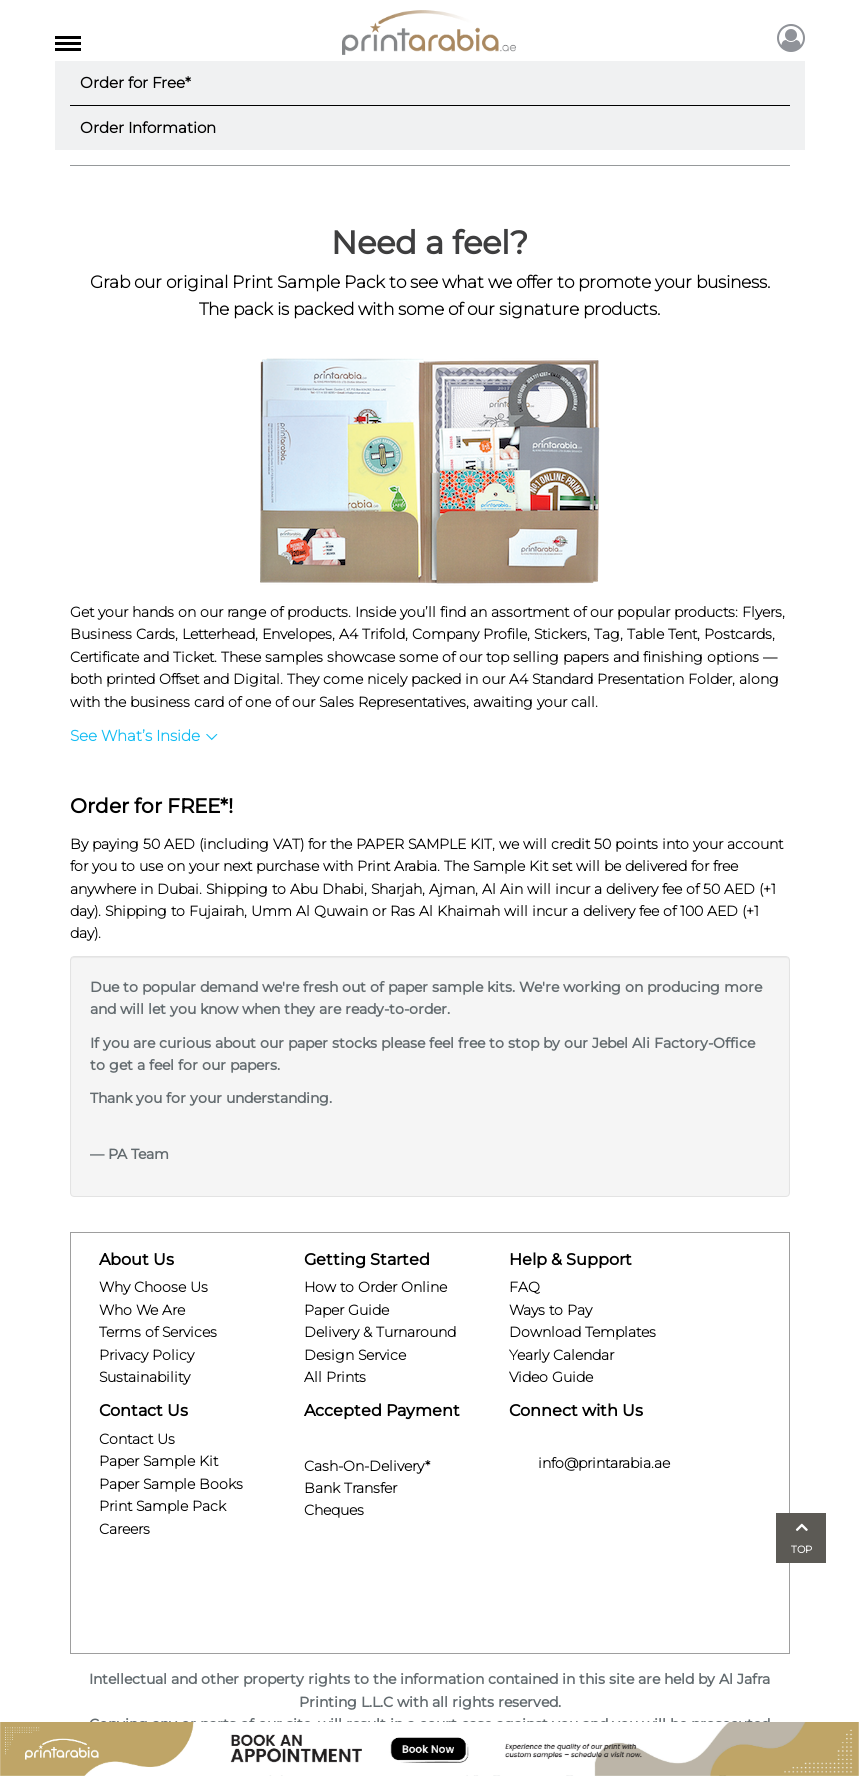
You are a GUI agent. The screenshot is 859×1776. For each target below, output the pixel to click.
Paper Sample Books (171, 1484)
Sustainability (144, 1377)
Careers (124, 1529)
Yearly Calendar (561, 1355)
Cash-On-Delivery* (367, 1463)
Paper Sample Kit (158, 1461)
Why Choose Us (153, 1287)
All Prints (335, 1377)
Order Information (148, 127)
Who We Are (142, 1310)
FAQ (524, 1287)
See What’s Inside (144, 735)
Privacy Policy (146, 1355)
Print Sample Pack (162, 1506)
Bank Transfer (350, 1485)
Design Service (355, 1355)
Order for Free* (135, 82)
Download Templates (582, 1332)
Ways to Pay (550, 1310)
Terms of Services (158, 1332)
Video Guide (551, 1377)
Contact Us (137, 1439)
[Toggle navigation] (68, 40)
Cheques (334, 1508)
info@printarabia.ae (589, 1463)
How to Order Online (375, 1287)
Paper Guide (346, 1310)
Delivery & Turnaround (380, 1332)
